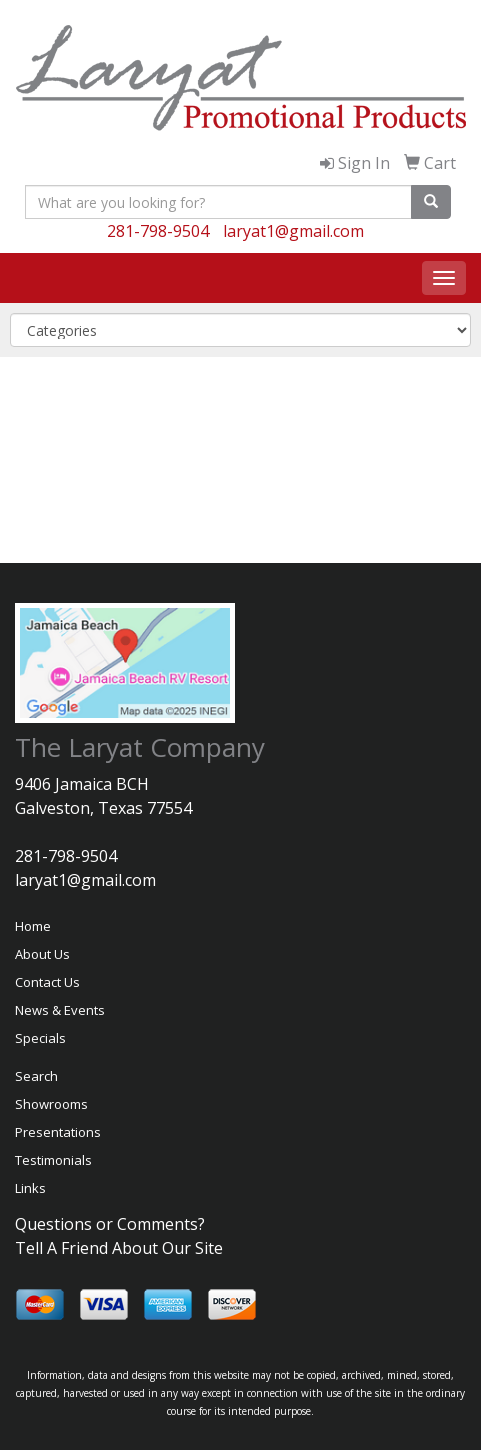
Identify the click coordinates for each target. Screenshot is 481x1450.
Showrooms (51, 1104)
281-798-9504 (158, 231)
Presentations (58, 1132)
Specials (40, 1038)
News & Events (60, 1010)
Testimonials (53, 1160)
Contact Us (47, 982)
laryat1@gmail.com (293, 231)
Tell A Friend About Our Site (119, 1248)
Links (30, 1188)
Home (33, 926)
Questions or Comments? (110, 1224)
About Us (42, 954)
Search (36, 1076)
